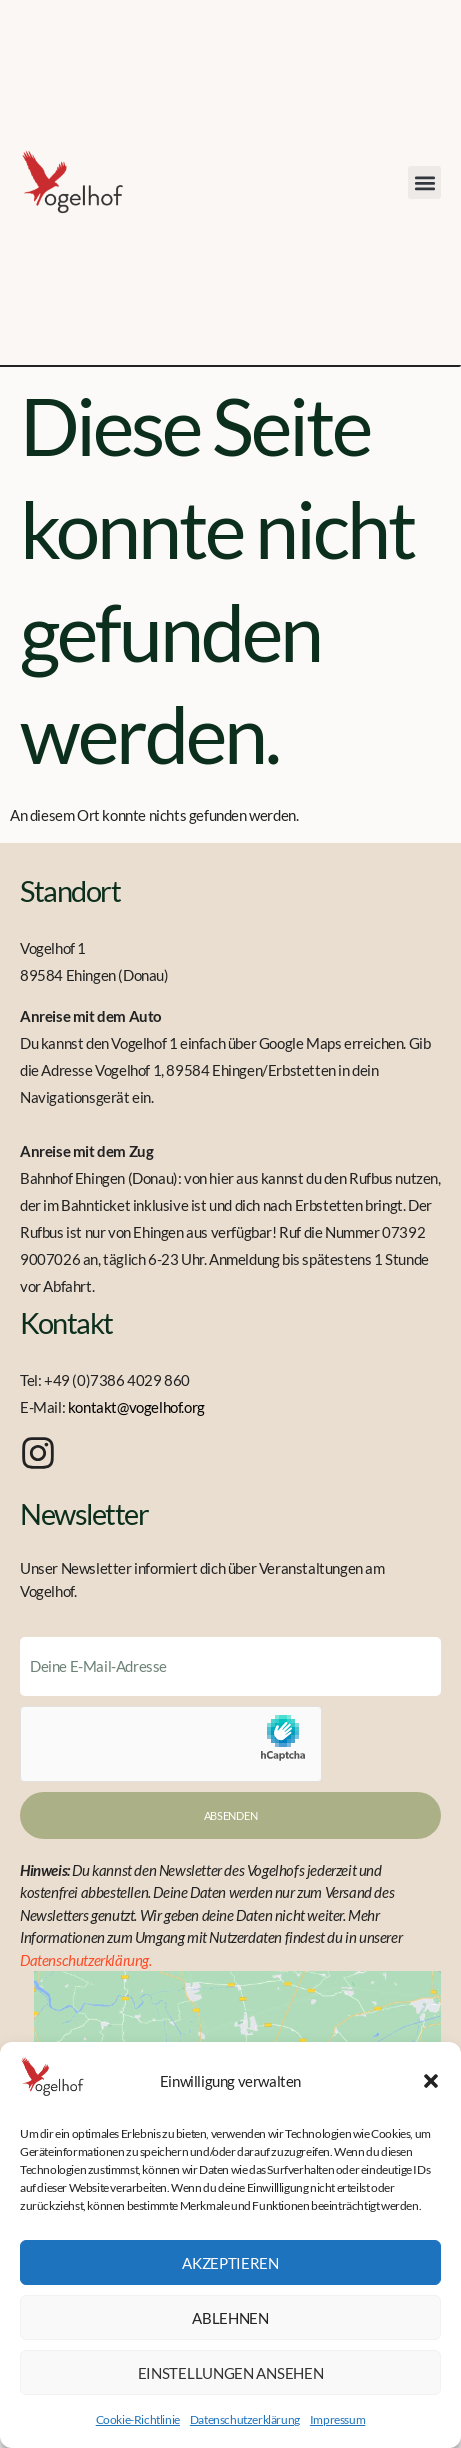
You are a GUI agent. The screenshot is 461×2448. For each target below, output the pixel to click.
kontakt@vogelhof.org (136, 1407)
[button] (431, 2081)
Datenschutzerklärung (245, 2419)
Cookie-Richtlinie (138, 2419)
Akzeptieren (230, 2263)
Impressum (337, 2419)
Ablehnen (230, 2318)
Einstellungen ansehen (231, 2373)
